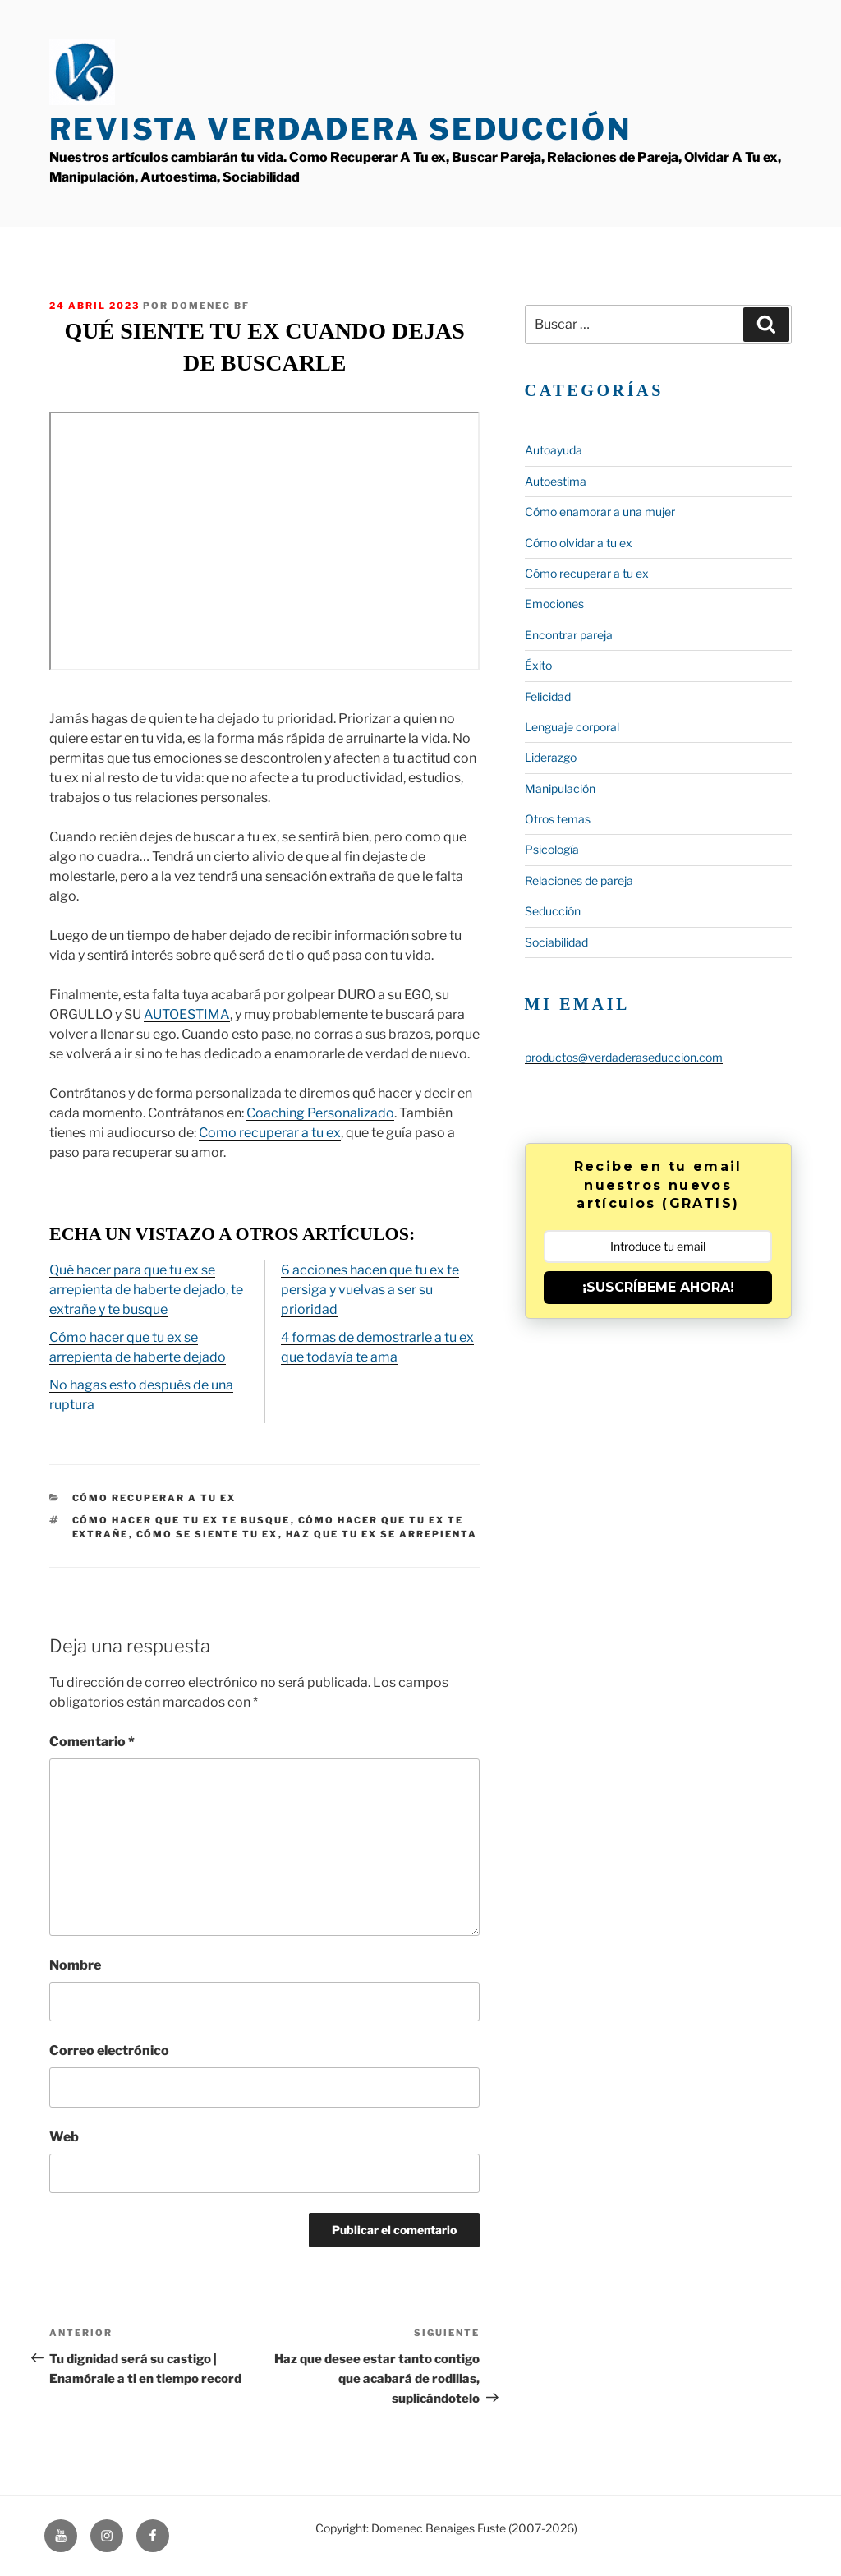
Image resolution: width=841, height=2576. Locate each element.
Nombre (75, 1965)
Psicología (552, 849)
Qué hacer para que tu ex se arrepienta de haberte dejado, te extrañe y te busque (146, 1289)
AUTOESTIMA (187, 1014)
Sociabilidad (556, 942)
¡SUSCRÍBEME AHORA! (658, 1287)
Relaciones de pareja (579, 880)
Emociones (554, 604)
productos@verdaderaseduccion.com (624, 1057)
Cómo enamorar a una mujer (600, 511)
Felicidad (548, 696)
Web (64, 2137)
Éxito (538, 665)
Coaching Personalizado (320, 1113)
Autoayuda (553, 450)
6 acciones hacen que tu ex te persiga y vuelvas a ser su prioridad (370, 1289)
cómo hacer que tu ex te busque (181, 1520)
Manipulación (560, 788)
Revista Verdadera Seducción (340, 129)
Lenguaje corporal (572, 727)
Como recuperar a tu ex (270, 1133)
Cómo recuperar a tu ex (154, 1498)
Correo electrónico (109, 2050)
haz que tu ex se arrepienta (382, 1534)
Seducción (553, 911)
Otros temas (558, 819)
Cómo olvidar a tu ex (578, 543)
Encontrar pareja (569, 635)
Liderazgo (551, 757)
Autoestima (555, 481)
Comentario (92, 1741)
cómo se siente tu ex (207, 1534)
